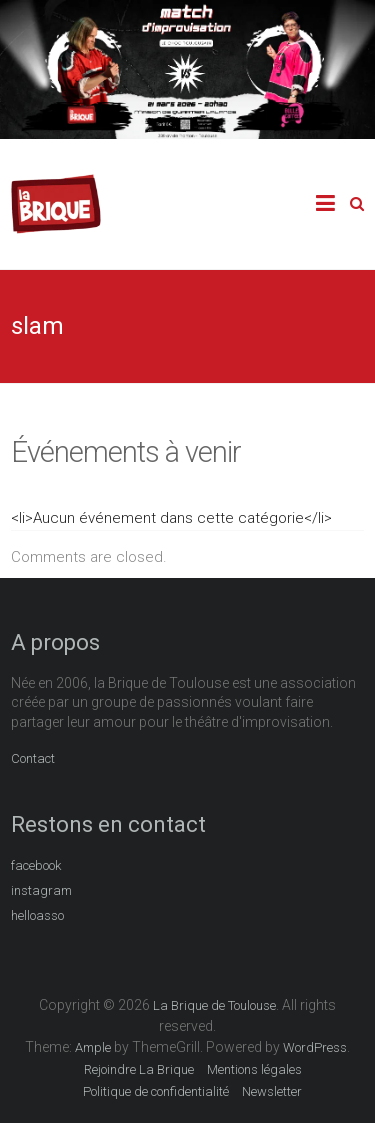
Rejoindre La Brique (139, 1069)
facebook (36, 865)
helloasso (37, 915)
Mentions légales (254, 1069)
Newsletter (272, 1091)
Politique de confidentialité (156, 1091)
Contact (33, 758)
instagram (41, 890)
